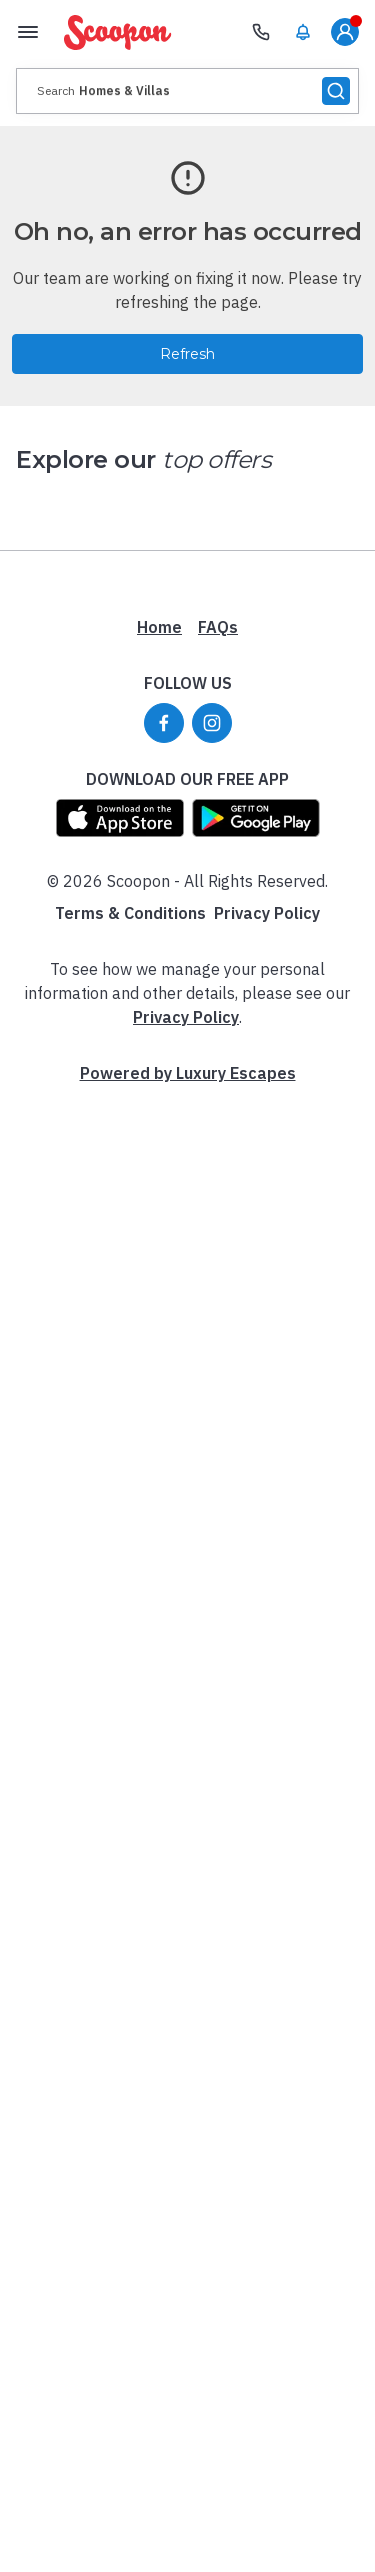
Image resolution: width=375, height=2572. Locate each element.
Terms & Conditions (130, 913)
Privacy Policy (267, 913)
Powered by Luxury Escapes (188, 1073)
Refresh (187, 354)
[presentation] (187, 91)
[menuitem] (303, 32)
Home (159, 627)
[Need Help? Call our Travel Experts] (261, 32)
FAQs (218, 627)
